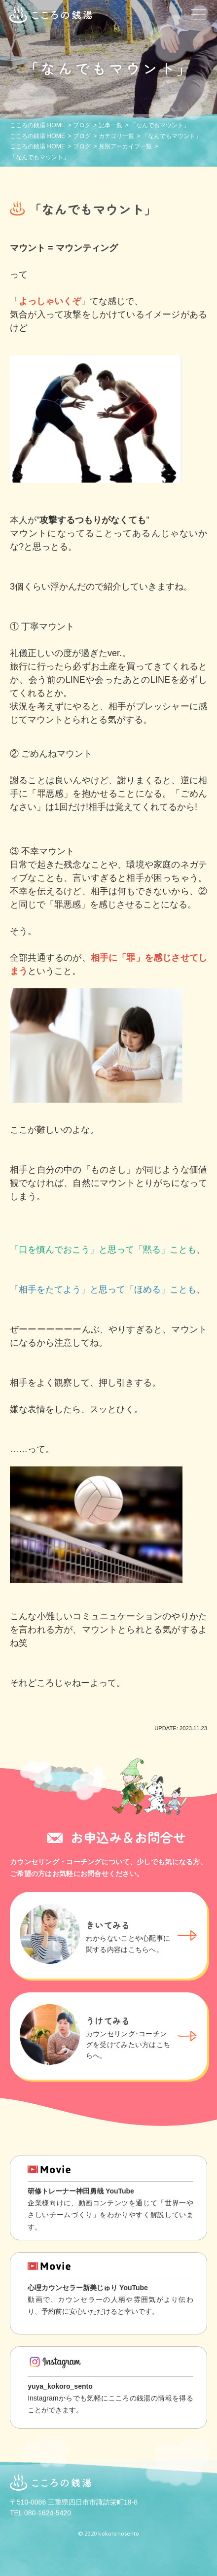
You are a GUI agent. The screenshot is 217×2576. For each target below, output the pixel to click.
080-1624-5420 (47, 2513)
